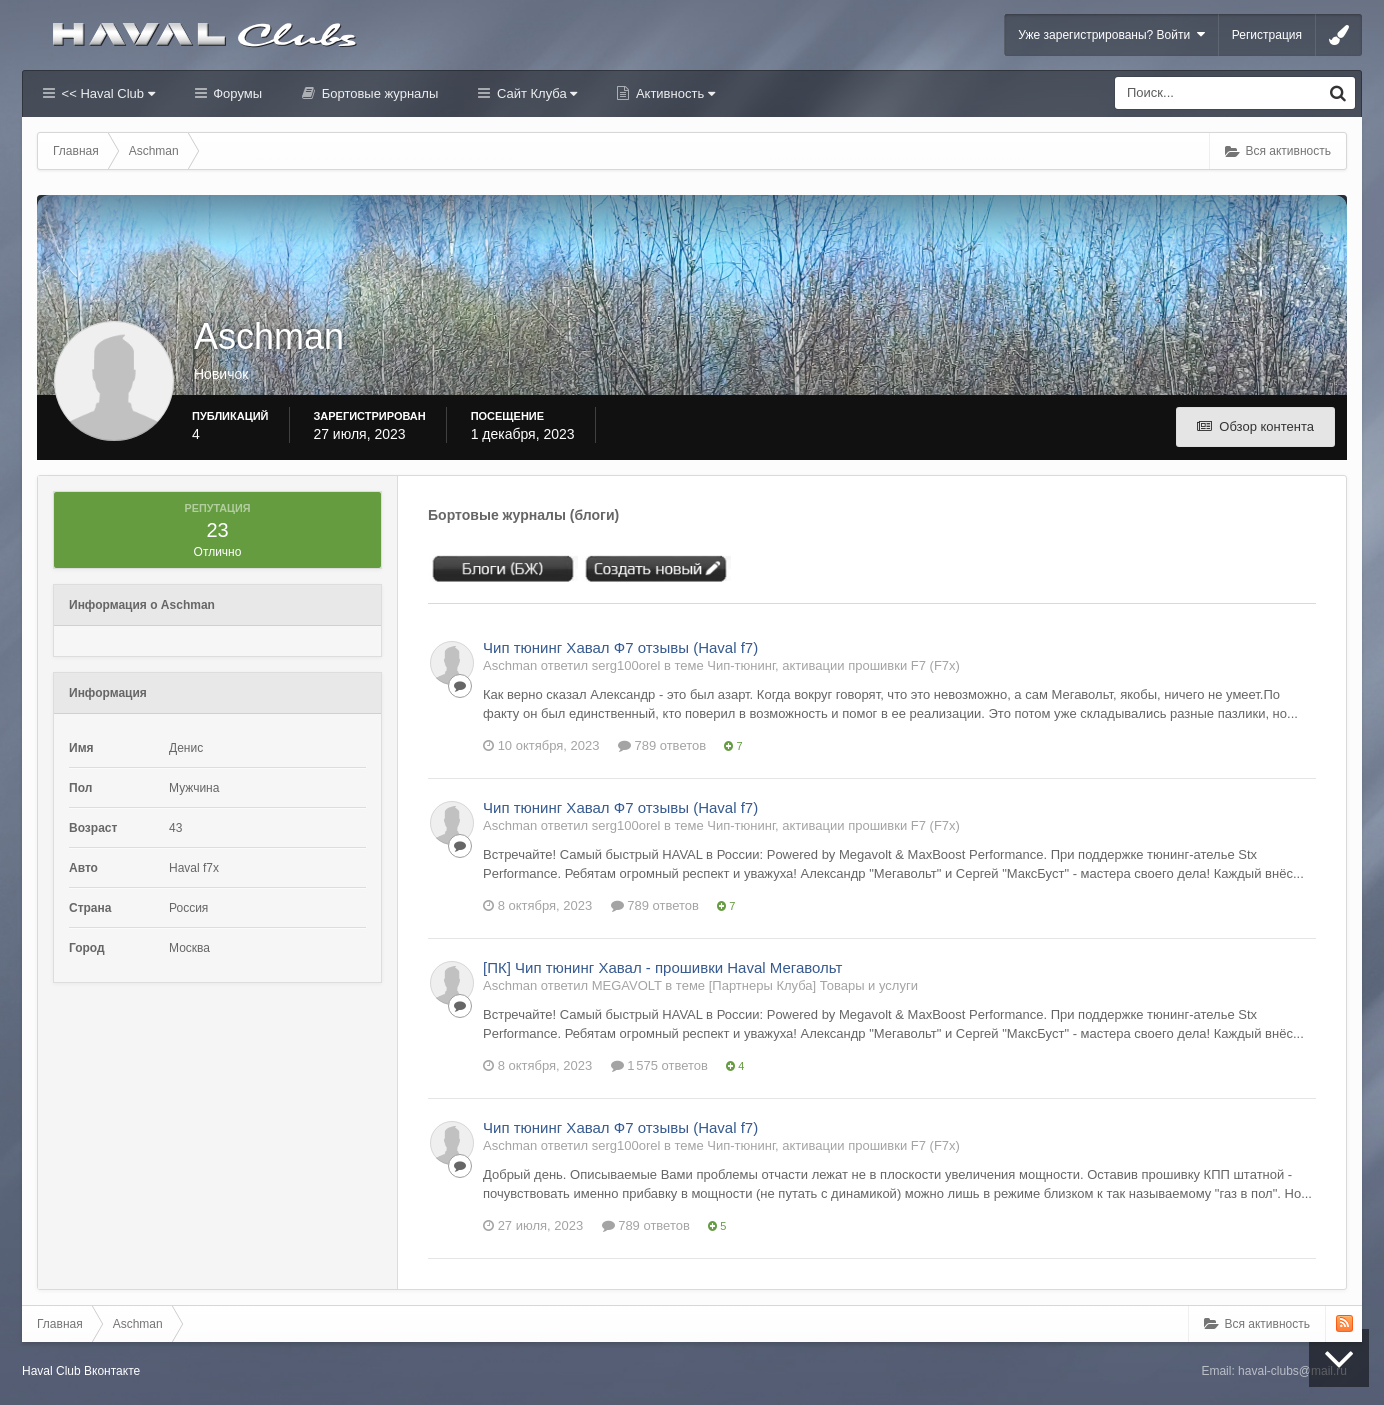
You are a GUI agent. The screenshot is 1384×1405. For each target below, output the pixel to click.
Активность (673, 93)
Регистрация (1267, 35)
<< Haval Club (106, 93)
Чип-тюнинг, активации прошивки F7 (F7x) (833, 665)
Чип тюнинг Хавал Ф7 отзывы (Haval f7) (620, 647)
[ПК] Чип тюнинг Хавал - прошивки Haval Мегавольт (662, 967)
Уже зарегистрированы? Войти (1111, 34)
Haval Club (51, 1371)
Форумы (236, 93)
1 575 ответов (659, 1065)
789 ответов (662, 745)
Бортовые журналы (378, 93)
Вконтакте (112, 1371)
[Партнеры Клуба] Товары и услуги (813, 985)
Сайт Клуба (535, 93)
